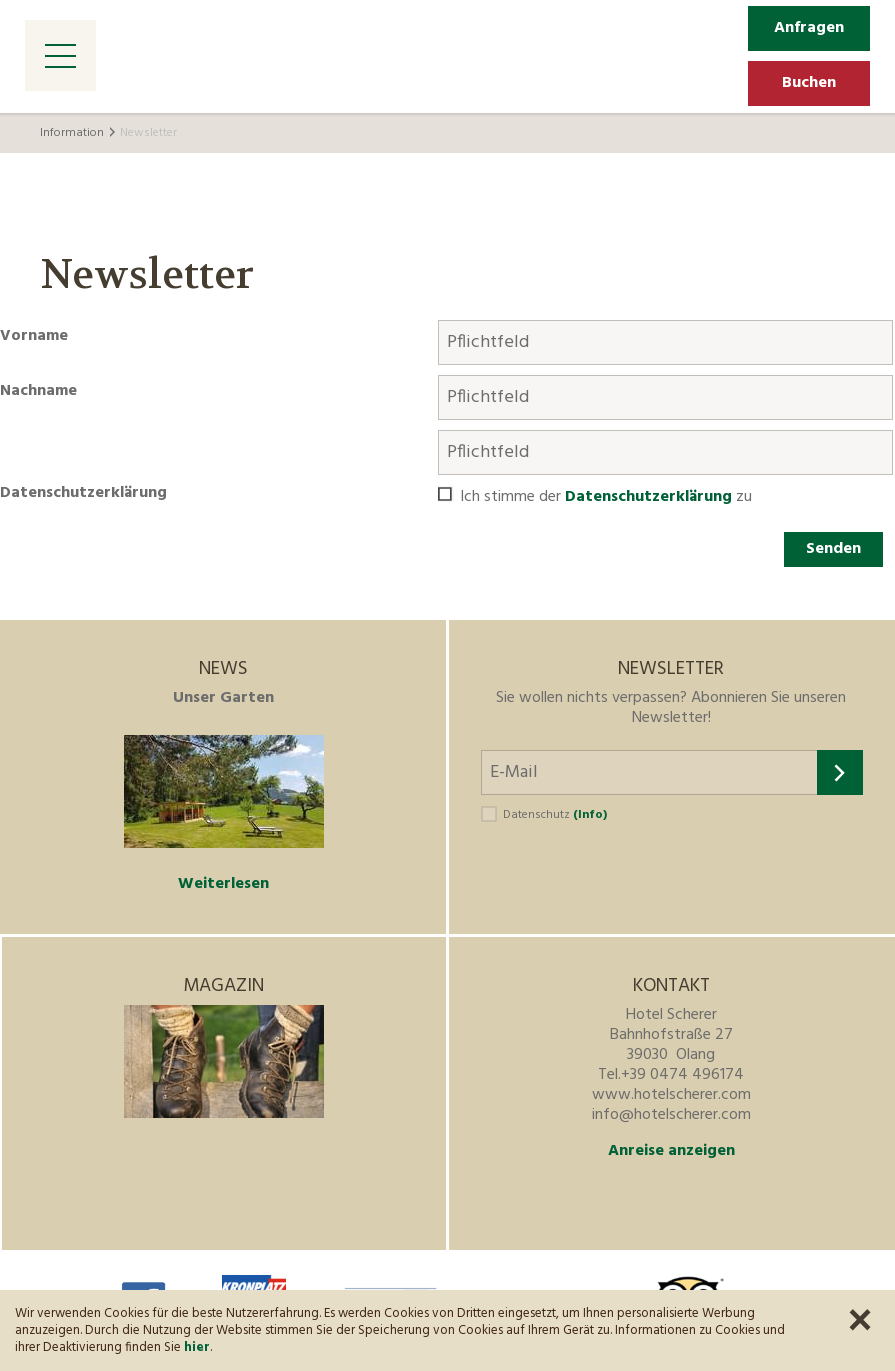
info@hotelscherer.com (671, 1115)
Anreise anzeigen (671, 1151)
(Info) (590, 815)
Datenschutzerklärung (83, 493)
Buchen (809, 83)
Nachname (38, 391)
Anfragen (809, 28)
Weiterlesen (223, 884)
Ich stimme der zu (606, 497)
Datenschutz (555, 815)
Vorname (34, 336)
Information (72, 133)
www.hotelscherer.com (671, 1095)
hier (197, 1347)
